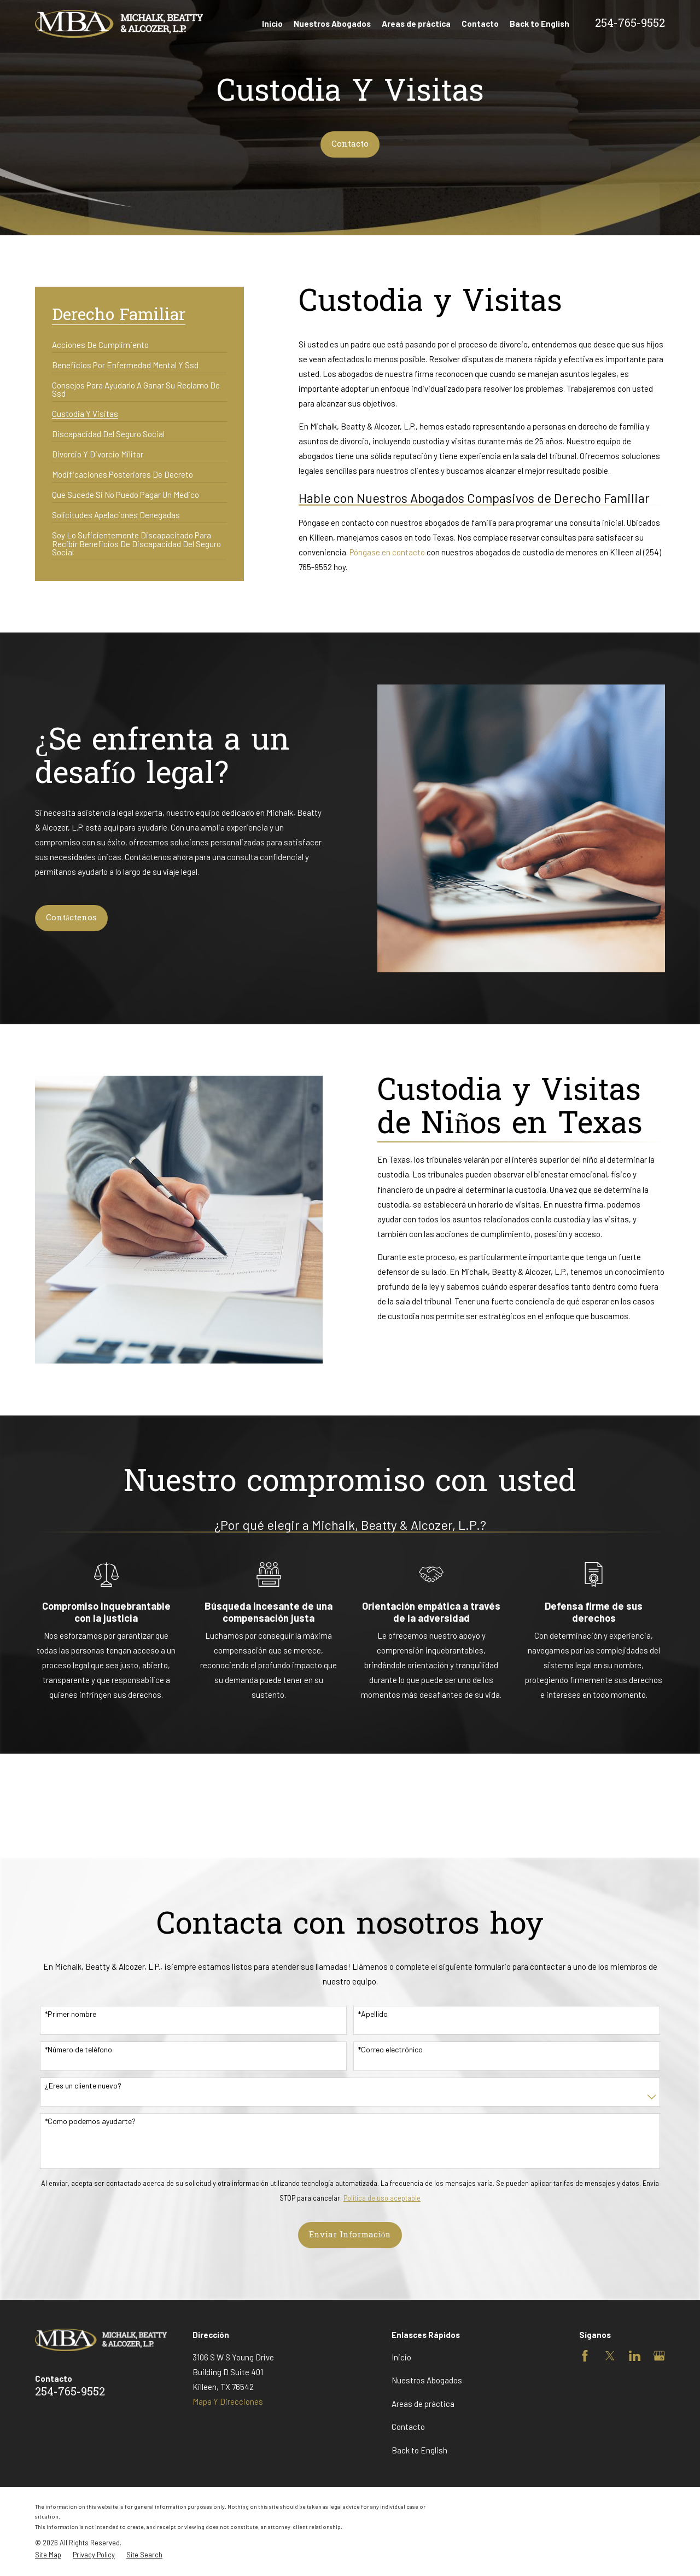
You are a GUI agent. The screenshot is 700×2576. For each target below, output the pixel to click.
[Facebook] (585, 2356)
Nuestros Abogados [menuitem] (332, 23)
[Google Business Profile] (659, 2356)
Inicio (401, 2357)
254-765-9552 (630, 24)
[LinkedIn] (634, 2356)
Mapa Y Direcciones (227, 2401)
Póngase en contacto (387, 552)
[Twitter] (610, 2356)
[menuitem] (100, 341)
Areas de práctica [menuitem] (416, 23)
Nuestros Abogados (427, 2380)
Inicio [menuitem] (272, 23)
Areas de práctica (423, 2404)
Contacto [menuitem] (480, 23)
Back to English (419, 2450)
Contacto (350, 144)
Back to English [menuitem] (539, 23)
